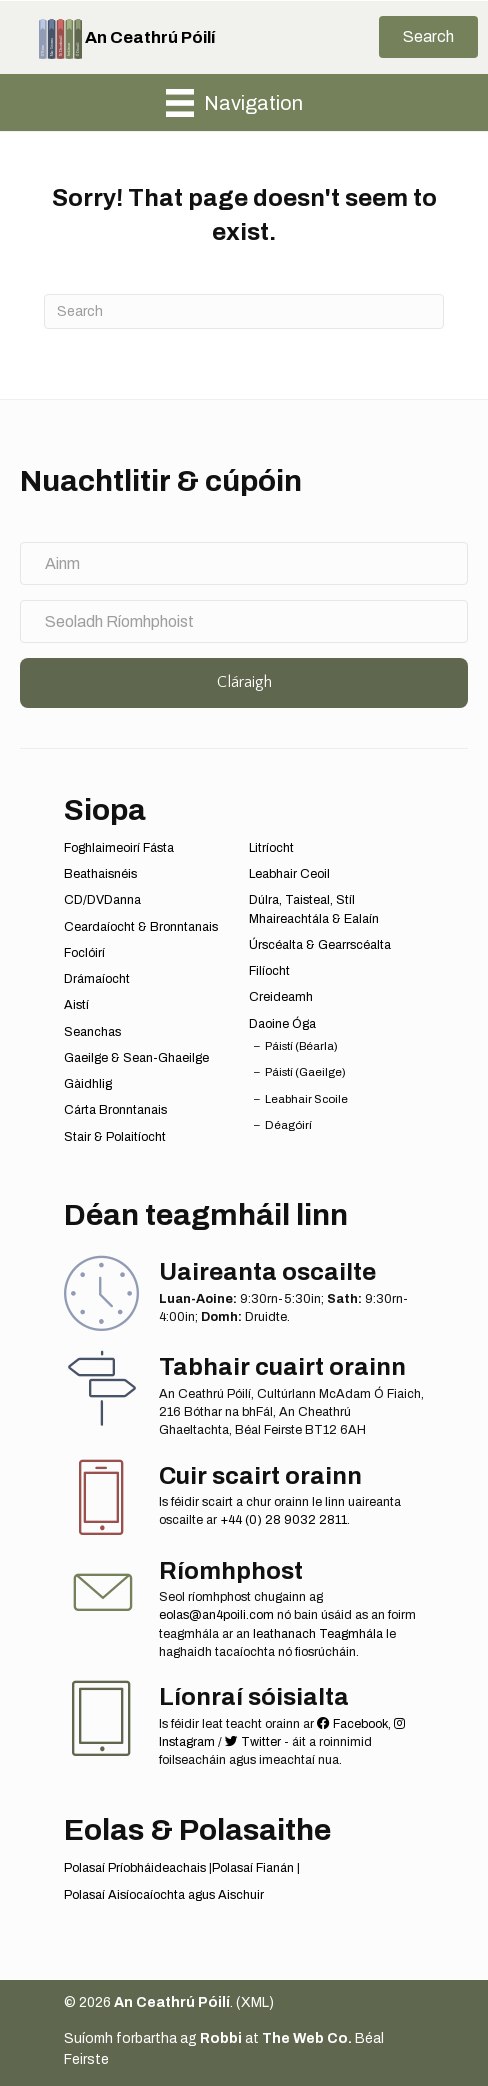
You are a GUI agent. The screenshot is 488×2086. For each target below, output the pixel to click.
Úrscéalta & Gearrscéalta (320, 945)
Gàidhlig (88, 1084)
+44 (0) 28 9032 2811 (283, 1520)
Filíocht (269, 971)
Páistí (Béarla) (301, 1046)
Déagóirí (288, 1125)
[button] (428, 37)
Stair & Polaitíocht (115, 1137)
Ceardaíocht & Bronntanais (141, 927)
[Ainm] (244, 563)
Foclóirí (84, 953)
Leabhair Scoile (306, 1099)
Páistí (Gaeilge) (305, 1072)
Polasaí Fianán (253, 1868)
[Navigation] (234, 103)
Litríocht (271, 848)
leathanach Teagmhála (318, 1634)
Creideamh (281, 997)
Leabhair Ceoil (289, 874)
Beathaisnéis (100, 874)
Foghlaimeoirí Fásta (119, 848)
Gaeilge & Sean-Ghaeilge (136, 1058)
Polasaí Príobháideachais (135, 1868)
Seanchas (92, 1032)
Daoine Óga (282, 1024)
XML (255, 2002)
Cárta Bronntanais (115, 1110)
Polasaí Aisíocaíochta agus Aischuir (164, 1895)
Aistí (76, 1005)
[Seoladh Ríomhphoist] (244, 621)
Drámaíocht (97, 979)
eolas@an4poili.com (216, 1615)
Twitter (253, 1742)
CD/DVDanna (102, 900)
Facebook (352, 1724)
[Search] (244, 311)
